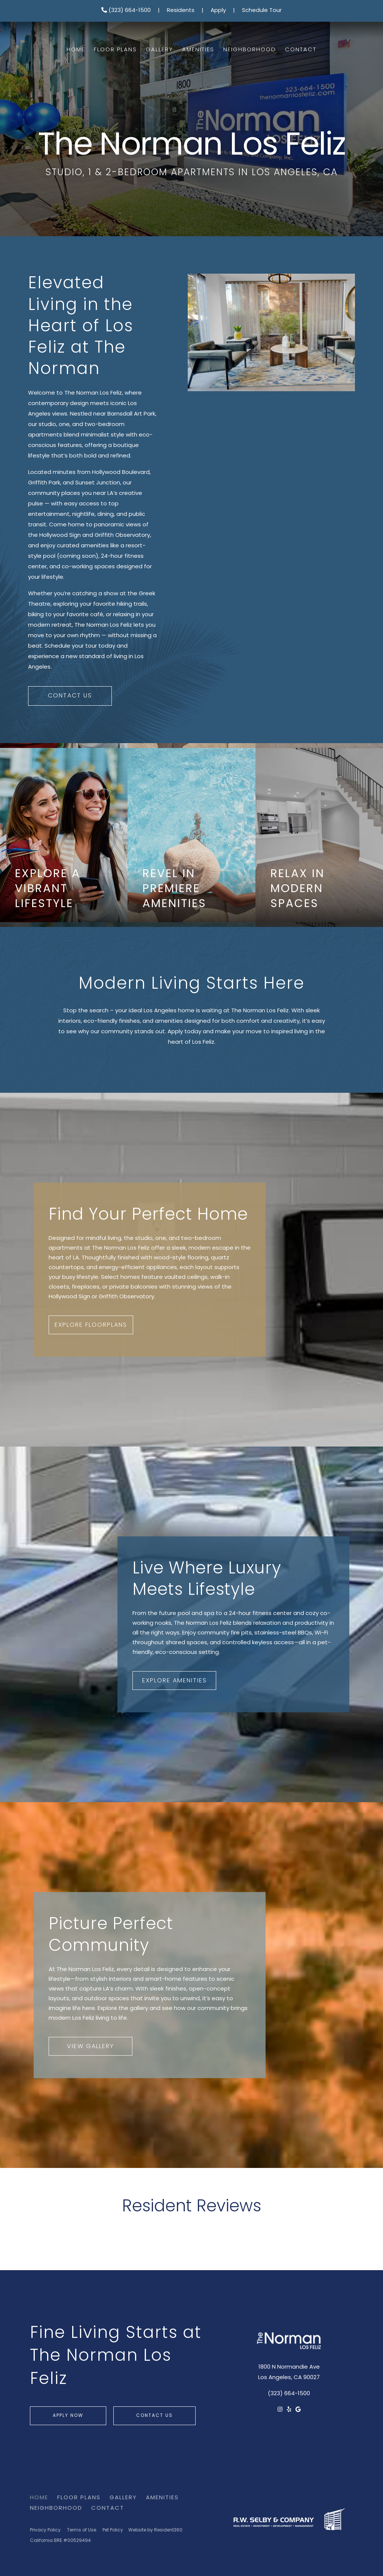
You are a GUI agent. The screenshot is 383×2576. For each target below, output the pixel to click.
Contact (300, 49)
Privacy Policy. (46, 2530)
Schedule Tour (262, 10)
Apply (218, 10)
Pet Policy (112, 2530)
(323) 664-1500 (126, 10)
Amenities (198, 49)
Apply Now (68, 2416)
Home (76, 49)
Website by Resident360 (155, 2530)
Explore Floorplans (91, 1325)
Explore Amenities (174, 1681)
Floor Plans (115, 49)
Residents (180, 10)
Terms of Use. (82, 2530)
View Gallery (90, 2047)
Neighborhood (249, 49)
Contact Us (70, 696)
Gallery (159, 49)
